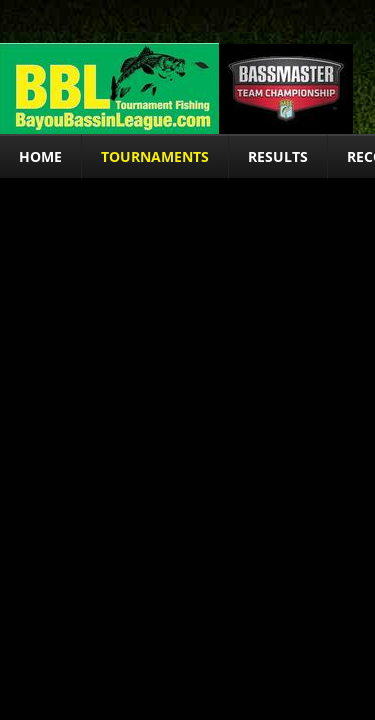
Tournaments (155, 156)
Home (40, 156)
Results (278, 156)
